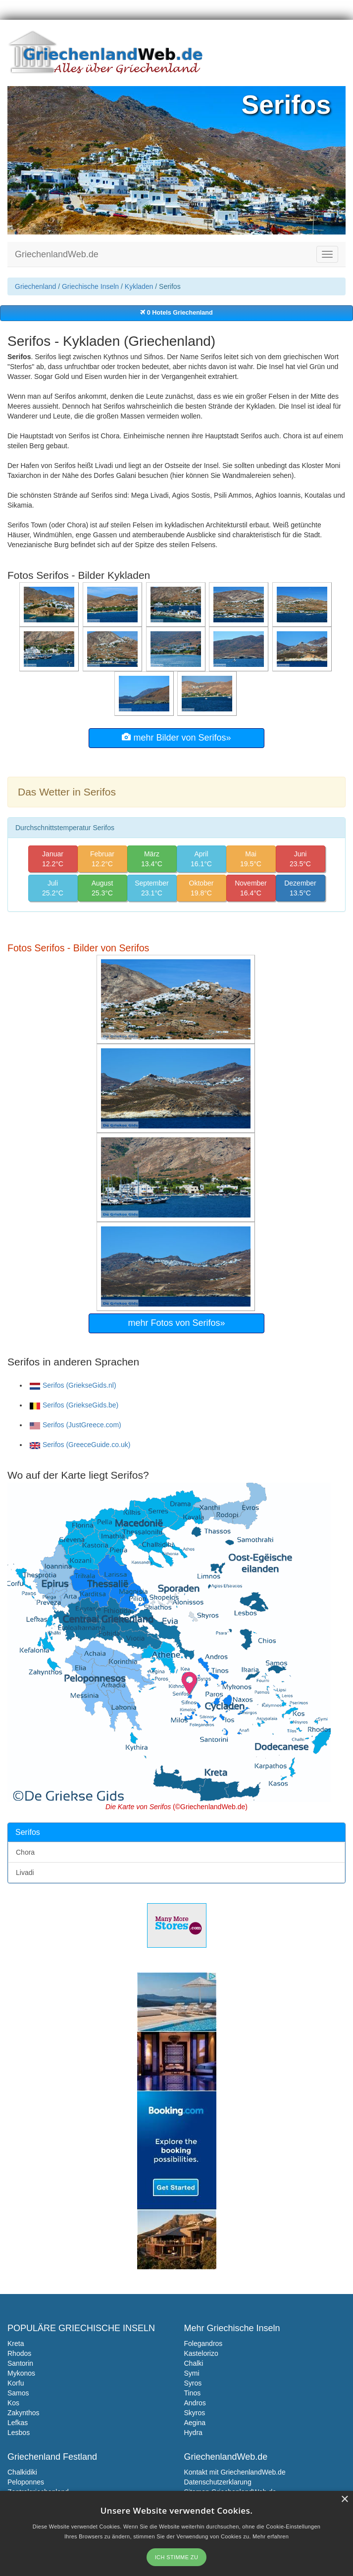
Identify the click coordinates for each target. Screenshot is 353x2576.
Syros (193, 2383)
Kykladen (139, 286)
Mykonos (21, 2373)
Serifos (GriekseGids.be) (74, 1405)
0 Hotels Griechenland (176, 312)
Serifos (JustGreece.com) (75, 1425)
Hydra (193, 2432)
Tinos (192, 2393)
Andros (195, 2403)
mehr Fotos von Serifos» (176, 1323)
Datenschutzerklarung (218, 2482)
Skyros (194, 2413)
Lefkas (17, 2423)
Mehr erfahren (270, 2536)
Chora (25, 1852)
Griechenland (35, 286)
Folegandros (203, 2343)
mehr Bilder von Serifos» (176, 737)
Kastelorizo (201, 2353)
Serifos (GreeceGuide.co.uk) (80, 1445)
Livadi (25, 1872)
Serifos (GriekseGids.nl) (73, 1385)
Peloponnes (25, 2482)
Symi (192, 2373)
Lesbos (18, 2432)
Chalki (193, 2363)
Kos (13, 2403)
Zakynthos (23, 2413)
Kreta (15, 2343)
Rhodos (19, 2353)
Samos (18, 2393)
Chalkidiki (22, 2472)
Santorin (20, 2363)
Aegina (195, 2423)
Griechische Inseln (90, 286)
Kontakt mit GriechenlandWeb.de (235, 2472)
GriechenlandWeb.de (57, 254)
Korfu (15, 2383)
